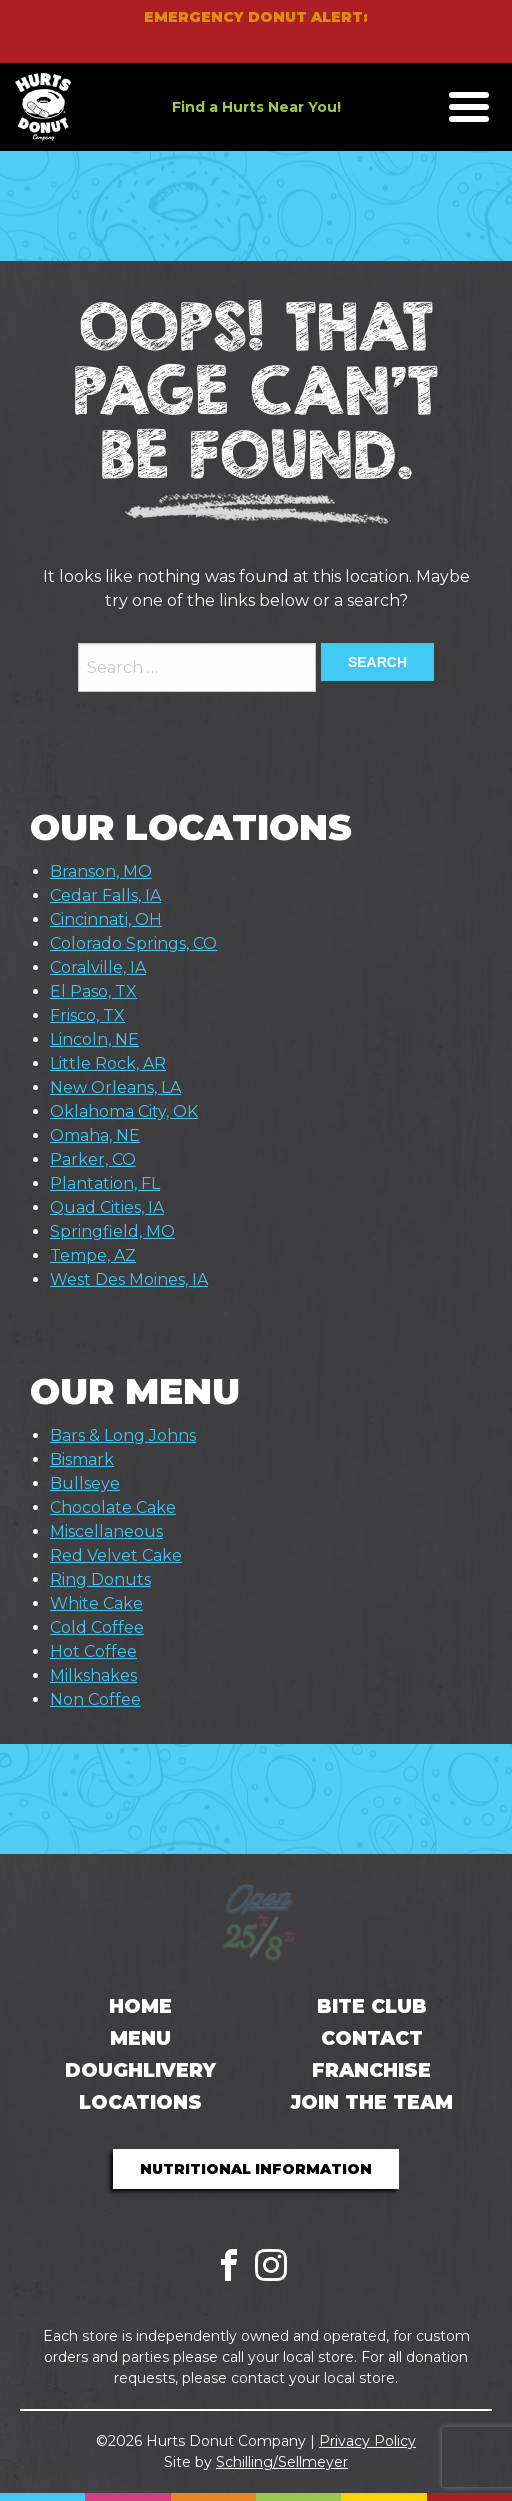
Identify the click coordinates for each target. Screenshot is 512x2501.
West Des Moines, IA (129, 1279)
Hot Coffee (93, 1651)
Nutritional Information (256, 2169)
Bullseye (85, 1483)
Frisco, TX (87, 1015)
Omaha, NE (95, 1135)
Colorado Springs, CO (133, 943)
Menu (140, 2038)
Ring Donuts (100, 1579)
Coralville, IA (98, 967)
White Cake (96, 1603)
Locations (140, 2102)
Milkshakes (93, 1675)
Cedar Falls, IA (105, 895)
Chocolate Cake (113, 1507)
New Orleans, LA (115, 1087)
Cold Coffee (97, 1627)
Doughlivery (140, 2070)
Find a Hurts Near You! (256, 107)
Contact (372, 2038)
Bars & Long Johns (123, 1435)
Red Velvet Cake (116, 1555)
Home (140, 2006)
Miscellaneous (106, 1531)
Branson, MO (101, 871)
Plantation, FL (105, 1183)
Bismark (82, 1459)
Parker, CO (93, 1159)
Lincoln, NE (94, 1039)
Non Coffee (95, 1699)
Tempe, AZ (93, 1255)
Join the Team (372, 2102)
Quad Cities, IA (107, 1207)
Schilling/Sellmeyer (282, 2462)
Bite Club (372, 2006)
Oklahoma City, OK (124, 1111)
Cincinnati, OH (106, 919)
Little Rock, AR (108, 1063)
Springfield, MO (112, 1231)
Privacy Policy (367, 2441)
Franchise (371, 2070)
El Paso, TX (93, 991)
